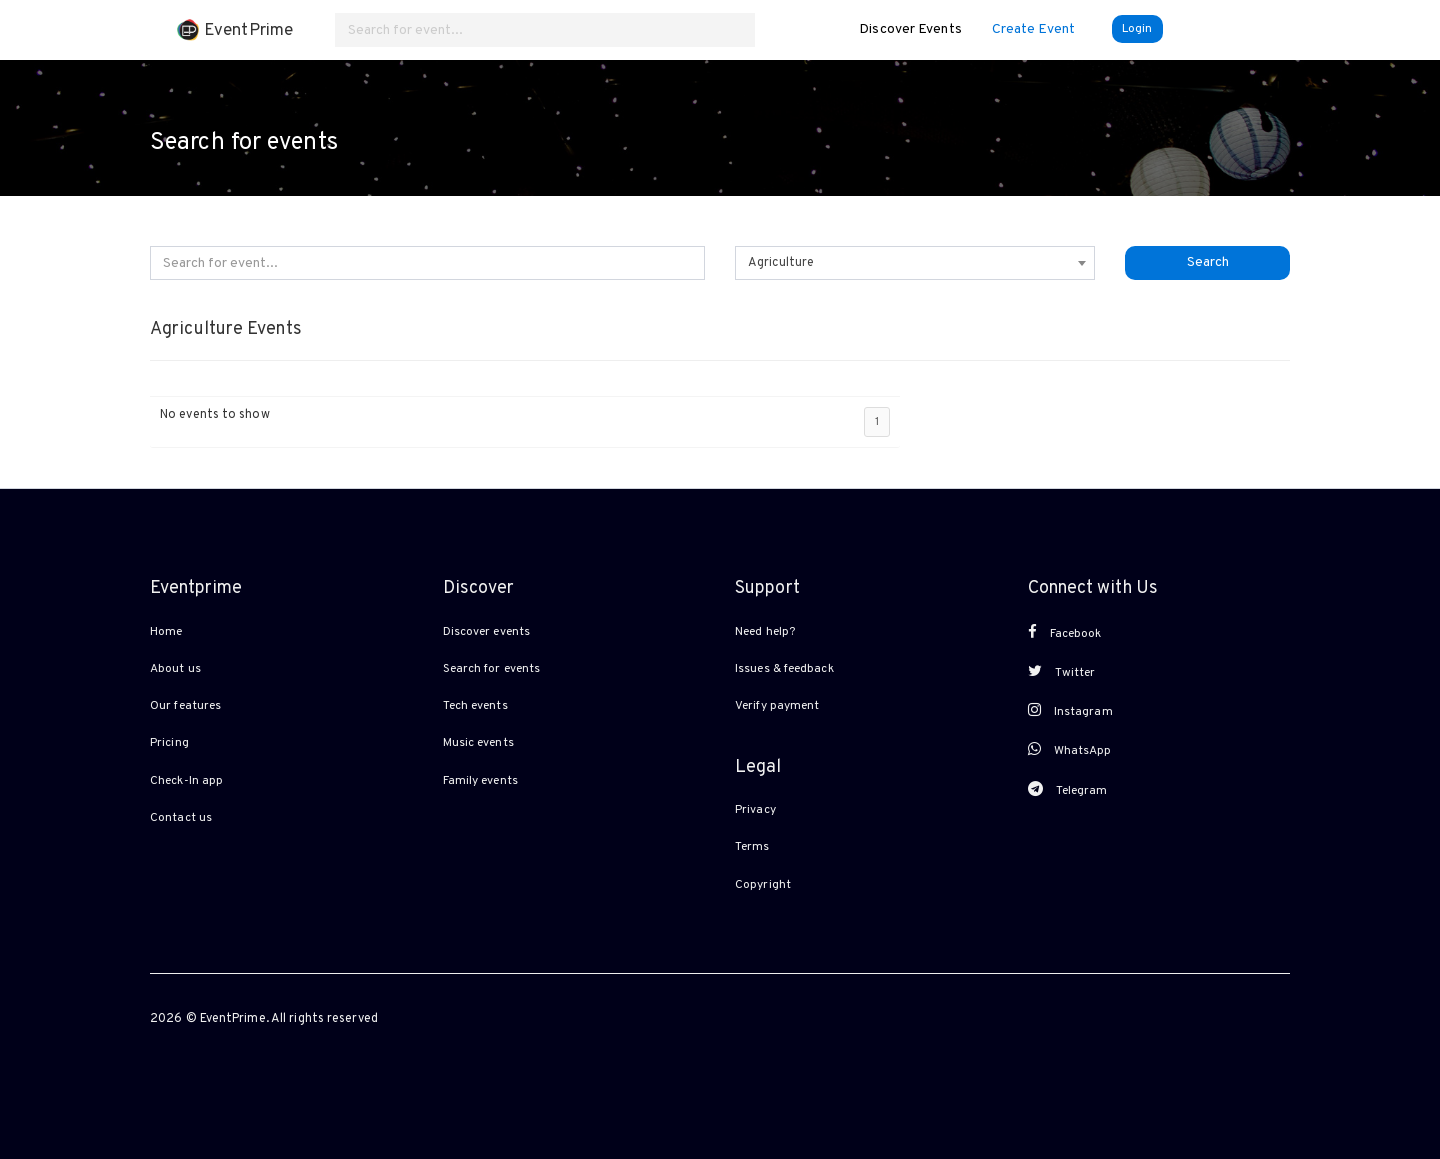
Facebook (1065, 633)
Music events (478, 743)
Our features (185, 706)
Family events (480, 781)
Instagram (1070, 711)
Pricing (169, 743)
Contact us (181, 818)
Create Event (1033, 29)
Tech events (475, 706)
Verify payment (777, 706)
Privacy (755, 810)
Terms (752, 847)
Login (1137, 29)
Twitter (1062, 672)
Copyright (763, 885)
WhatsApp (1070, 750)
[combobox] (915, 263)
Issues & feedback (784, 669)
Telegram (1068, 790)
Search (1208, 262)
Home (166, 632)
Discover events (487, 632)
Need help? (765, 632)
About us (175, 669)
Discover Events (910, 29)
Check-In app (186, 781)
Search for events (492, 669)
